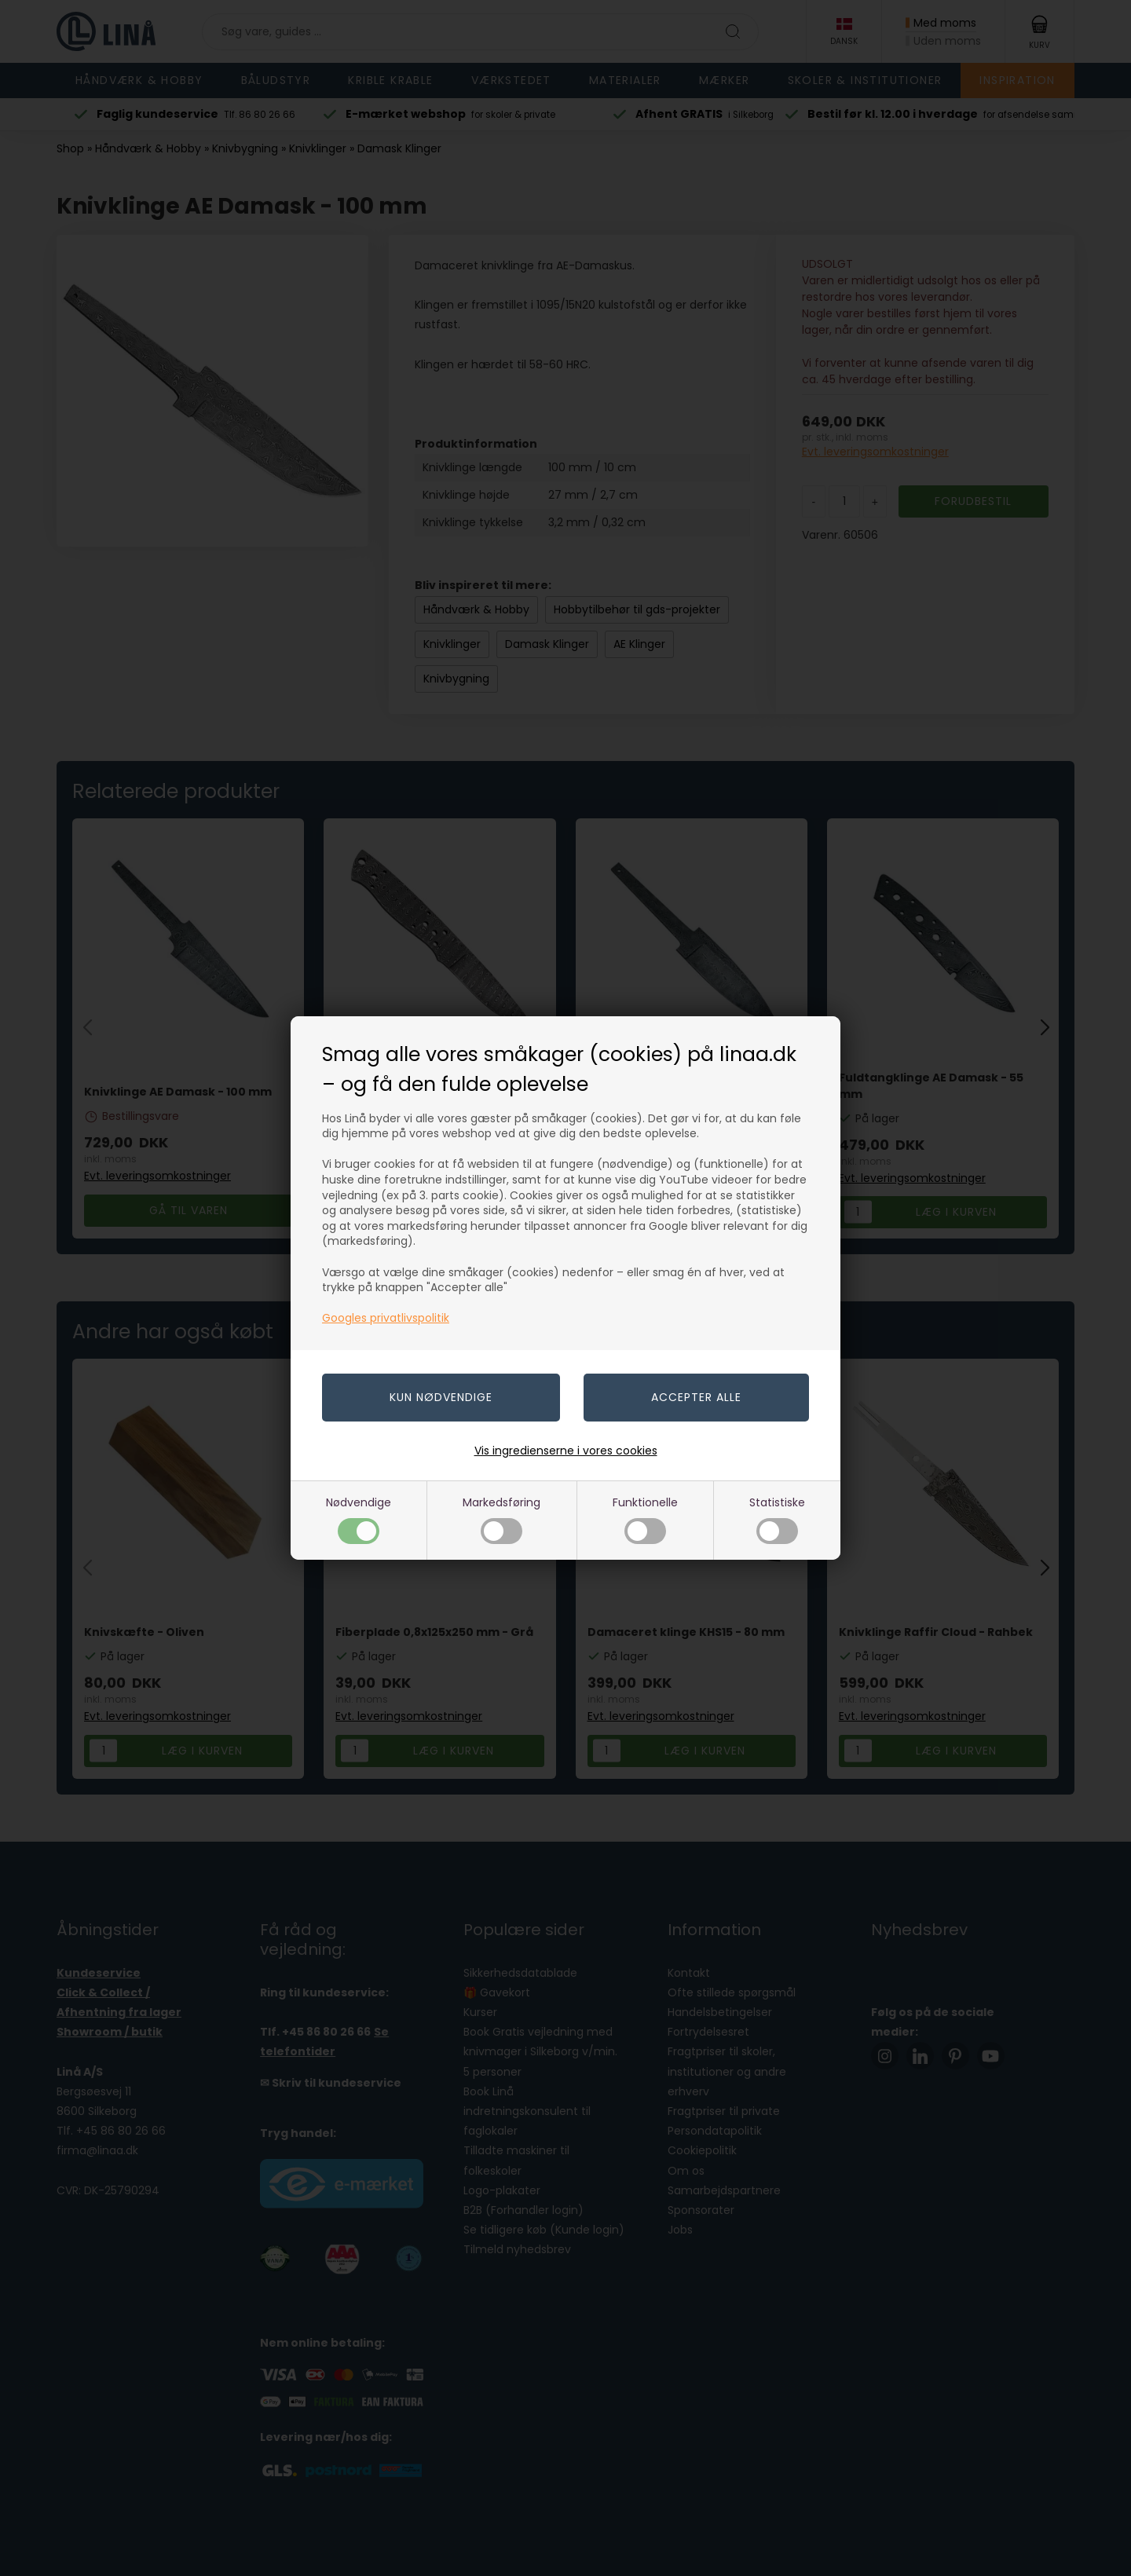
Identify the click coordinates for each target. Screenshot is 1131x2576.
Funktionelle (645, 1519)
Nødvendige (358, 1519)
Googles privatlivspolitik (385, 1318)
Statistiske (777, 1519)
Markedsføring (501, 1519)
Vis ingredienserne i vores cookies (565, 1450)
